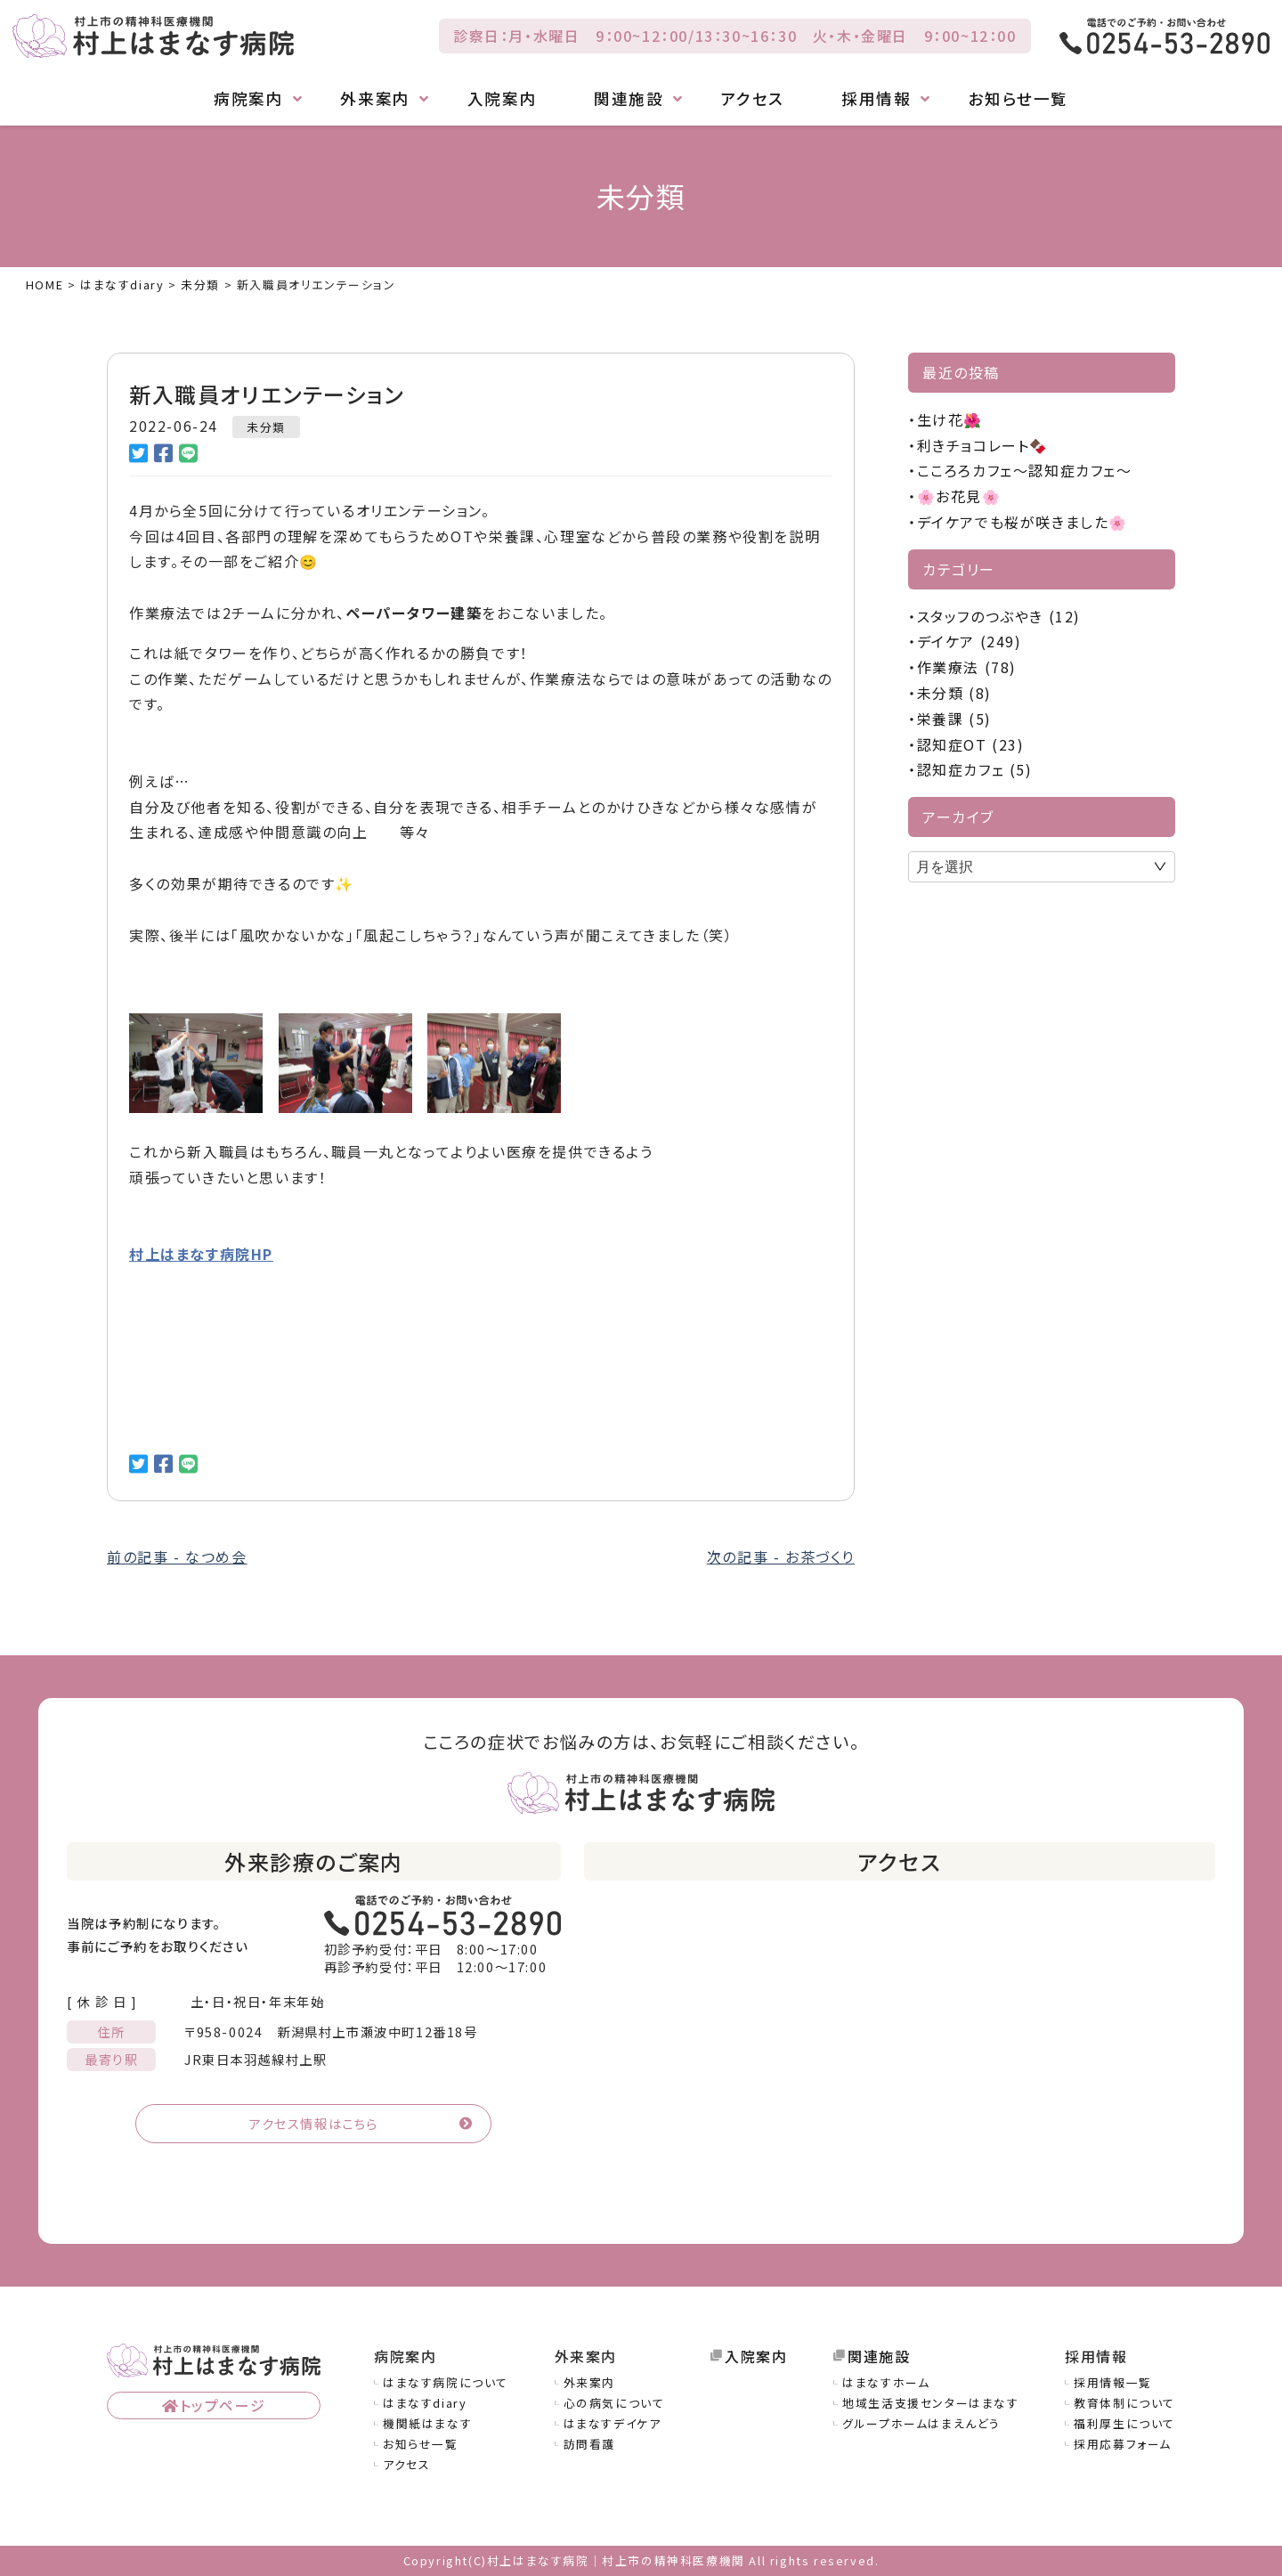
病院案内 (248, 99)
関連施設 (628, 99)
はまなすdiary (425, 2402)
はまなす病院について (445, 2382)
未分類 (266, 426)
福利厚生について (1124, 2423)
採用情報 (876, 99)
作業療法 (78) (967, 667)
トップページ (223, 2405)
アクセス (752, 99)
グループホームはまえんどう (921, 2423)
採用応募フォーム (1123, 2443)
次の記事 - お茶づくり (781, 1556)
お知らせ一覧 (1018, 99)
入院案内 (502, 99)
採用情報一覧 (1113, 2382)
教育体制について (1124, 2402)
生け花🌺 (950, 419)
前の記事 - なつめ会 (177, 1556)
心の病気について (614, 2402)
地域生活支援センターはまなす (930, 2402)
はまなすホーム (885, 2382)
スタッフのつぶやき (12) (999, 616)
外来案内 (375, 99)
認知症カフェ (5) (975, 769)
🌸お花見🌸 (959, 496)
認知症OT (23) (971, 744)
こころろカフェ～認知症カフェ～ (1024, 470)
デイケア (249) (969, 641)
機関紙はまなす (427, 2423)
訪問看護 (589, 2443)
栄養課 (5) (954, 718)
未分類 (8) (954, 692)
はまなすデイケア (612, 2423)
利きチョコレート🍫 (983, 445)
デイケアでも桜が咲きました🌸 (1022, 521)
